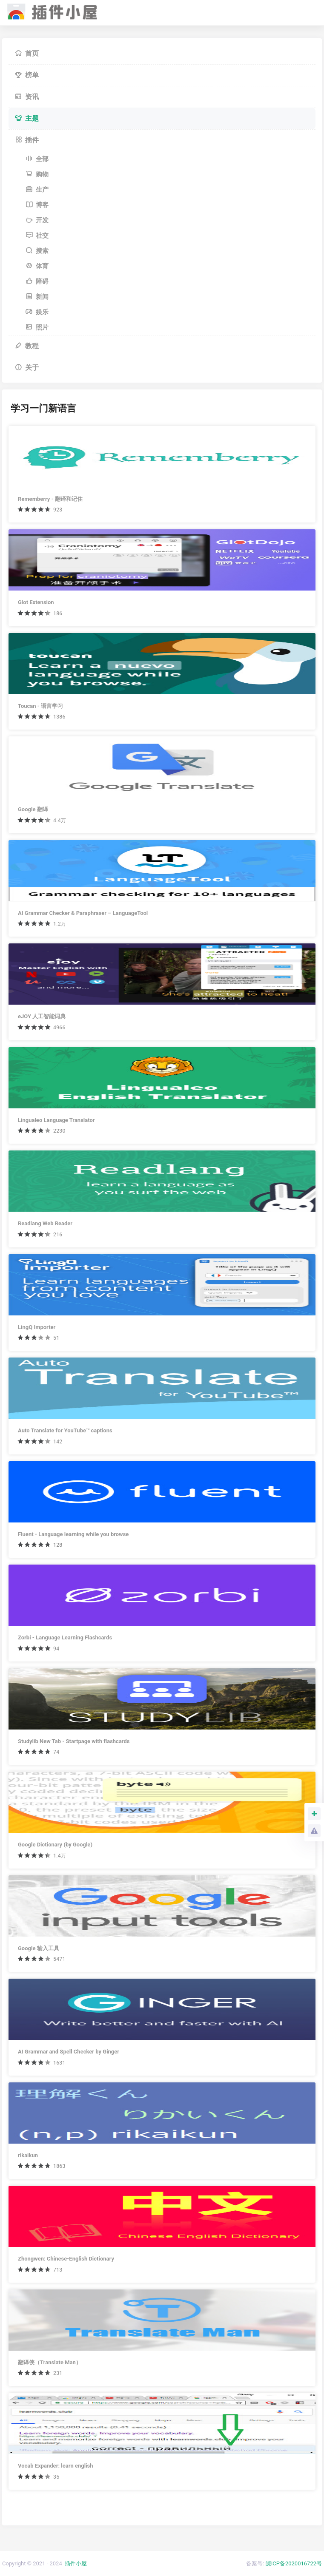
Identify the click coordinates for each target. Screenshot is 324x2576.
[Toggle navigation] (305, 12)
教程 (27, 346)
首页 (27, 53)
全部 (37, 159)
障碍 (37, 281)
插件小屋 (76, 2563)
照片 (37, 327)
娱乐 (37, 312)
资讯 (27, 97)
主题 (27, 118)
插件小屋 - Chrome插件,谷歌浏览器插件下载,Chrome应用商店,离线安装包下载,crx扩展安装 (50, 10)
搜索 (37, 251)
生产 (37, 189)
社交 (37, 235)
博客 (37, 205)
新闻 (37, 297)
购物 (37, 174)
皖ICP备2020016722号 (294, 2563)
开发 (37, 220)
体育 (37, 266)
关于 (27, 368)
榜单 (27, 75)
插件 (27, 140)
